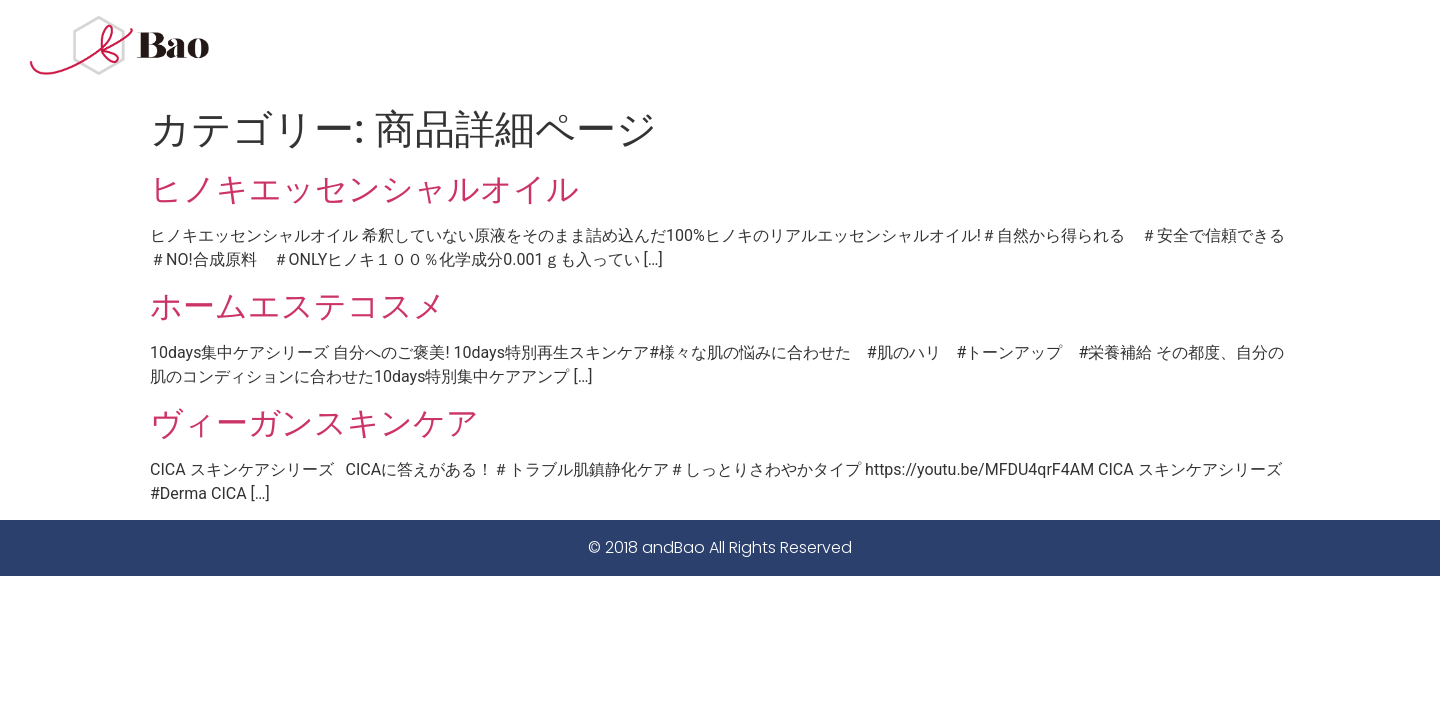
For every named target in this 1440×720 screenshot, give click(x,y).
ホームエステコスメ (298, 306)
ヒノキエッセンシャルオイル (364, 189)
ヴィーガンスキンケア (314, 423)
